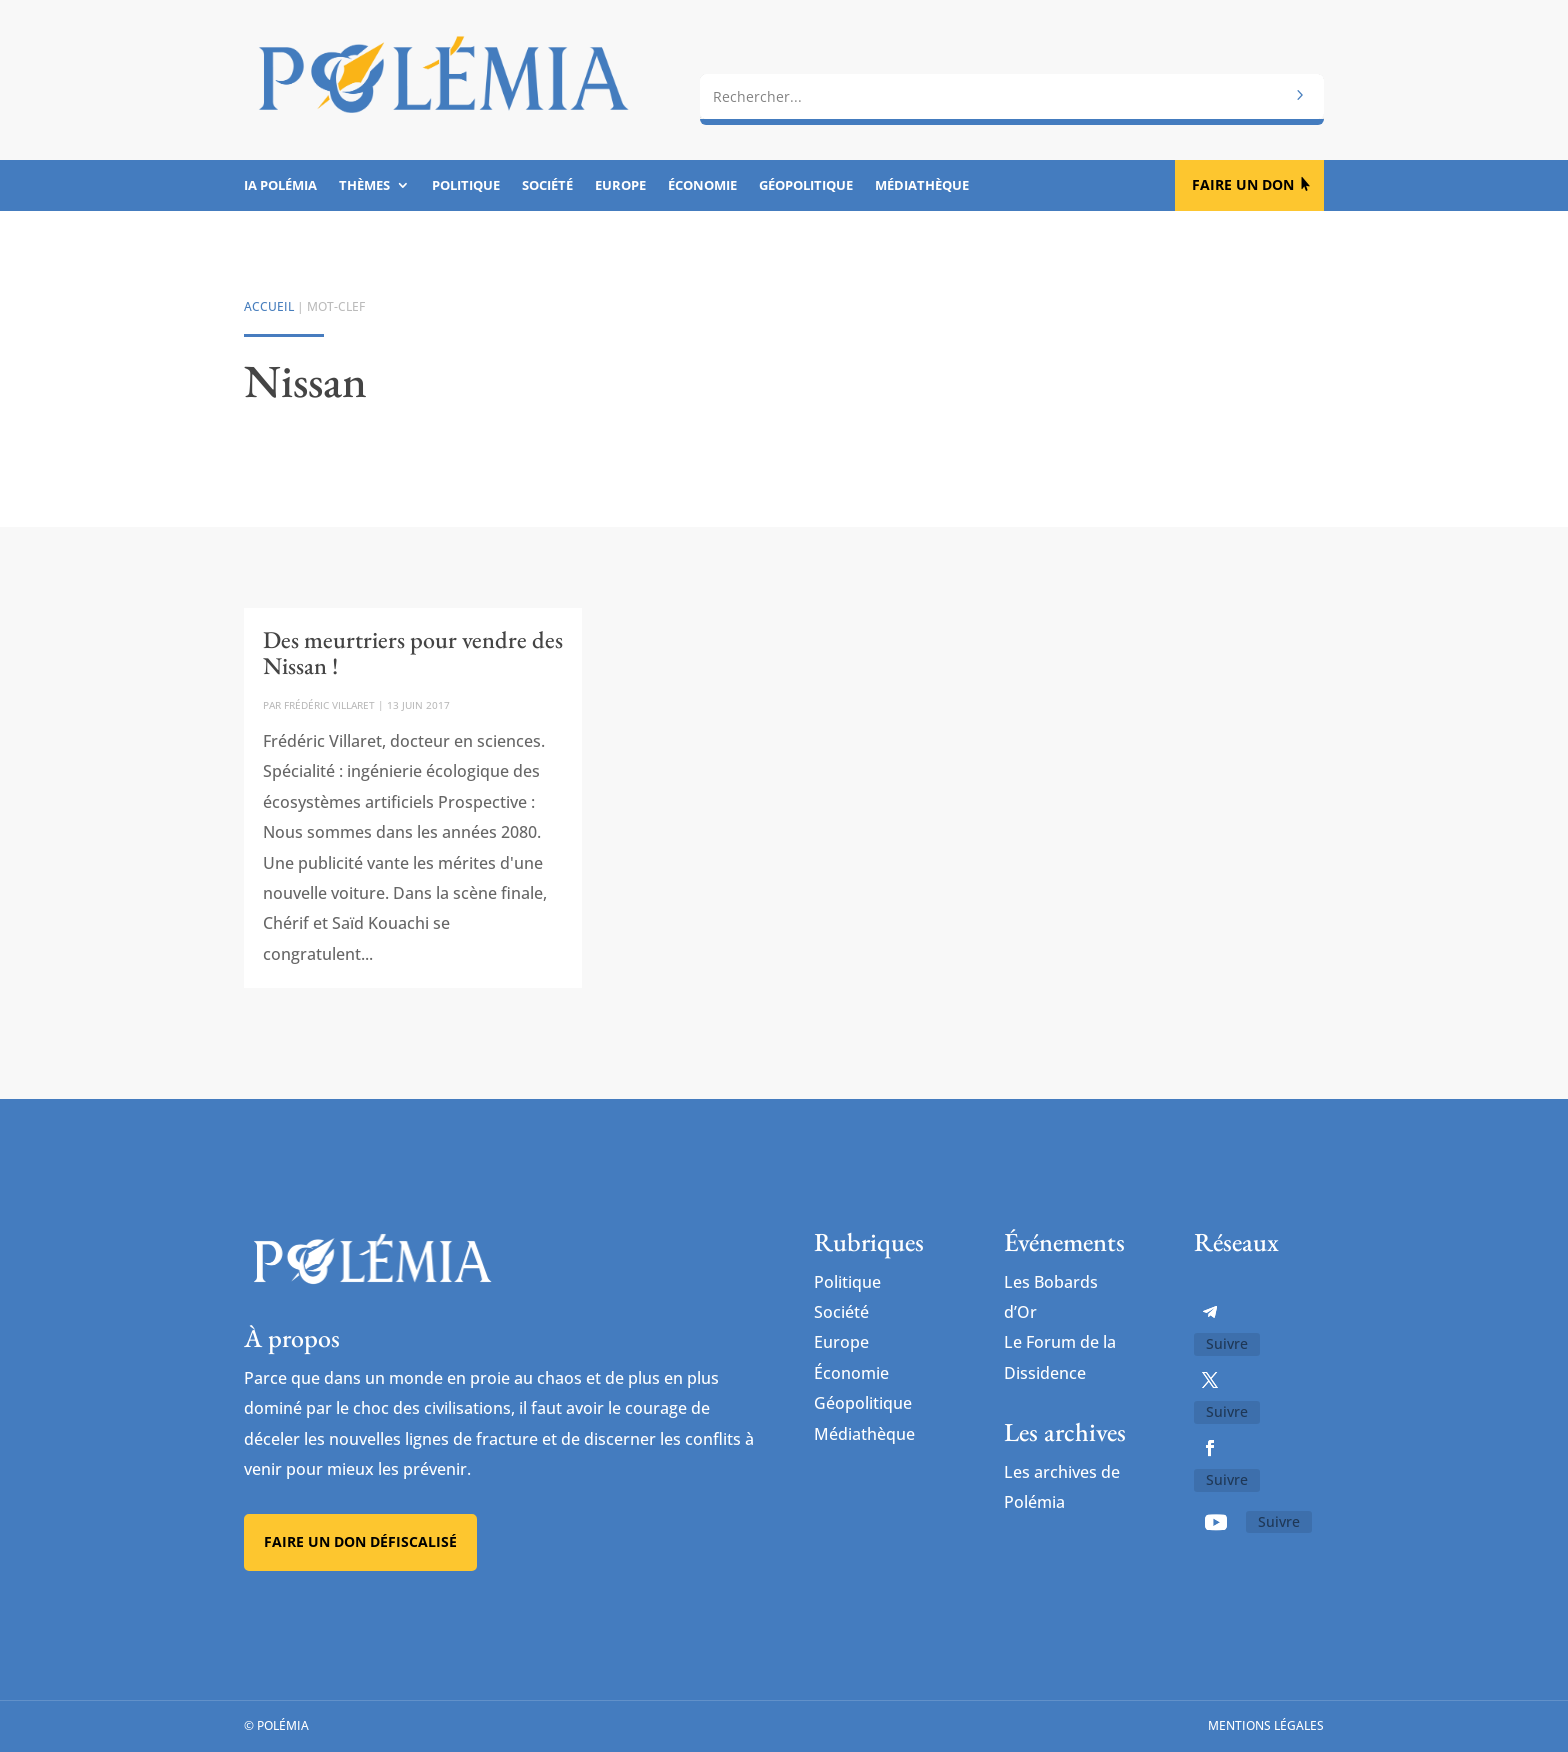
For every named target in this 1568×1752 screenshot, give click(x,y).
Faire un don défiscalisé (360, 1542)
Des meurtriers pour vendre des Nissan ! (413, 652)
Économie (702, 186)
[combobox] (1012, 87)
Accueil (269, 306)
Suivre (1227, 1343)
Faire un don (1243, 184)
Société (547, 186)
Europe (620, 186)
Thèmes (364, 186)
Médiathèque (922, 186)
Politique (466, 186)
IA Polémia (280, 186)
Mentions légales (1266, 1726)
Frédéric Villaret (329, 705)
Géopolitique (806, 186)
